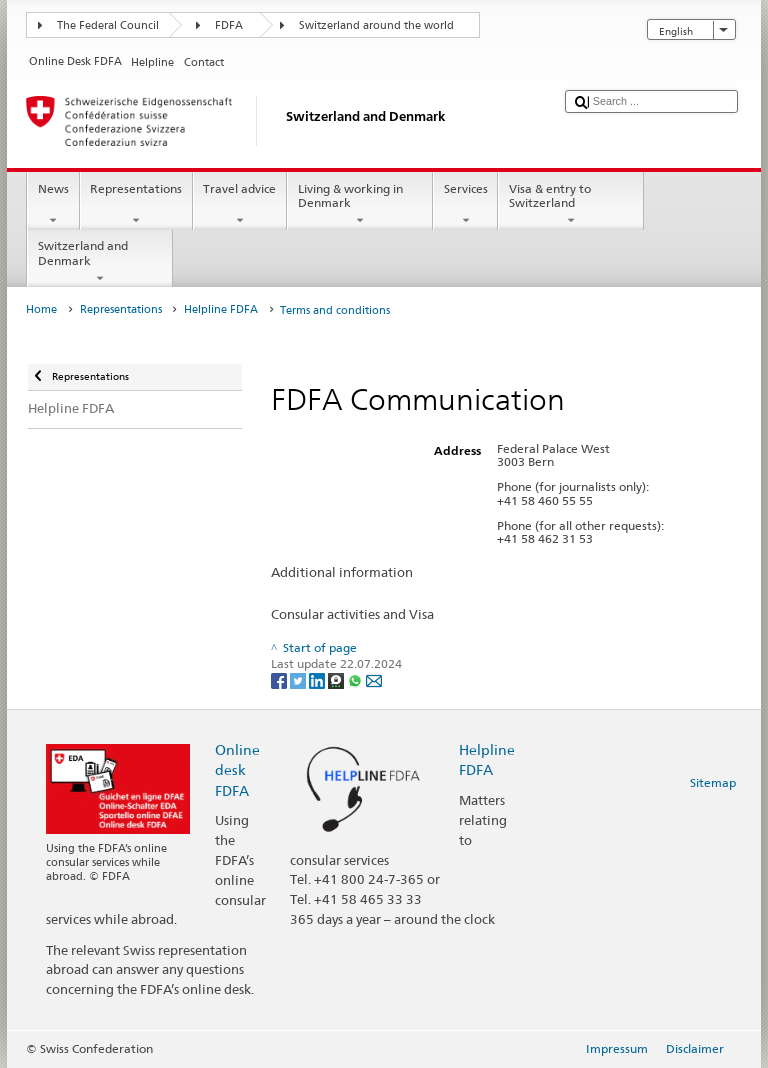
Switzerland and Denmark (100, 262)
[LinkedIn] (318, 679)
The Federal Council (108, 25)
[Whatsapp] (356, 679)
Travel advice (240, 205)
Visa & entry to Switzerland (571, 205)
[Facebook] (280, 679)
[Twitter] (299, 679)
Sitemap (713, 782)
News (53, 205)
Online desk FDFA (237, 769)
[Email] (374, 679)
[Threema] (337, 679)
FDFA (229, 25)
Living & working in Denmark (360, 205)
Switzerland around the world (376, 25)
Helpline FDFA (221, 309)
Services (465, 205)
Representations (136, 205)
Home (41, 309)
